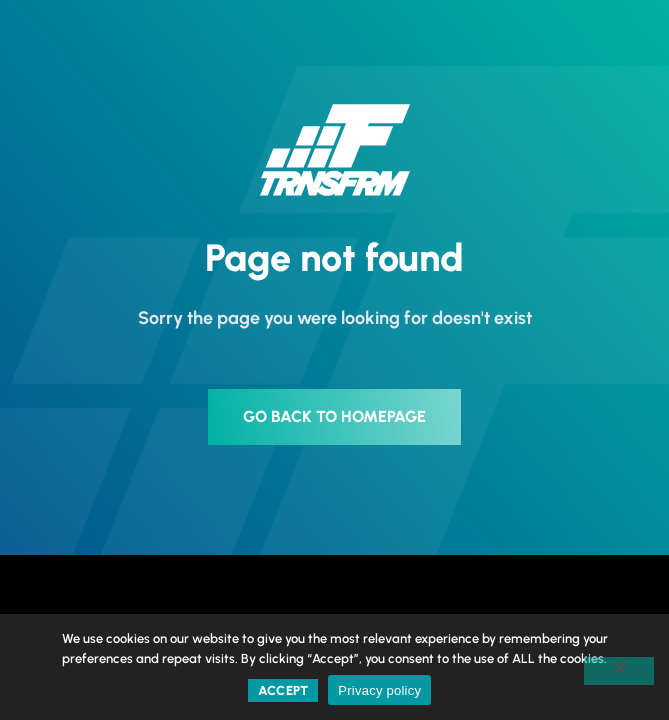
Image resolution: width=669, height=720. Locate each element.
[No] (619, 671)
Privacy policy (379, 690)
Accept (283, 690)
